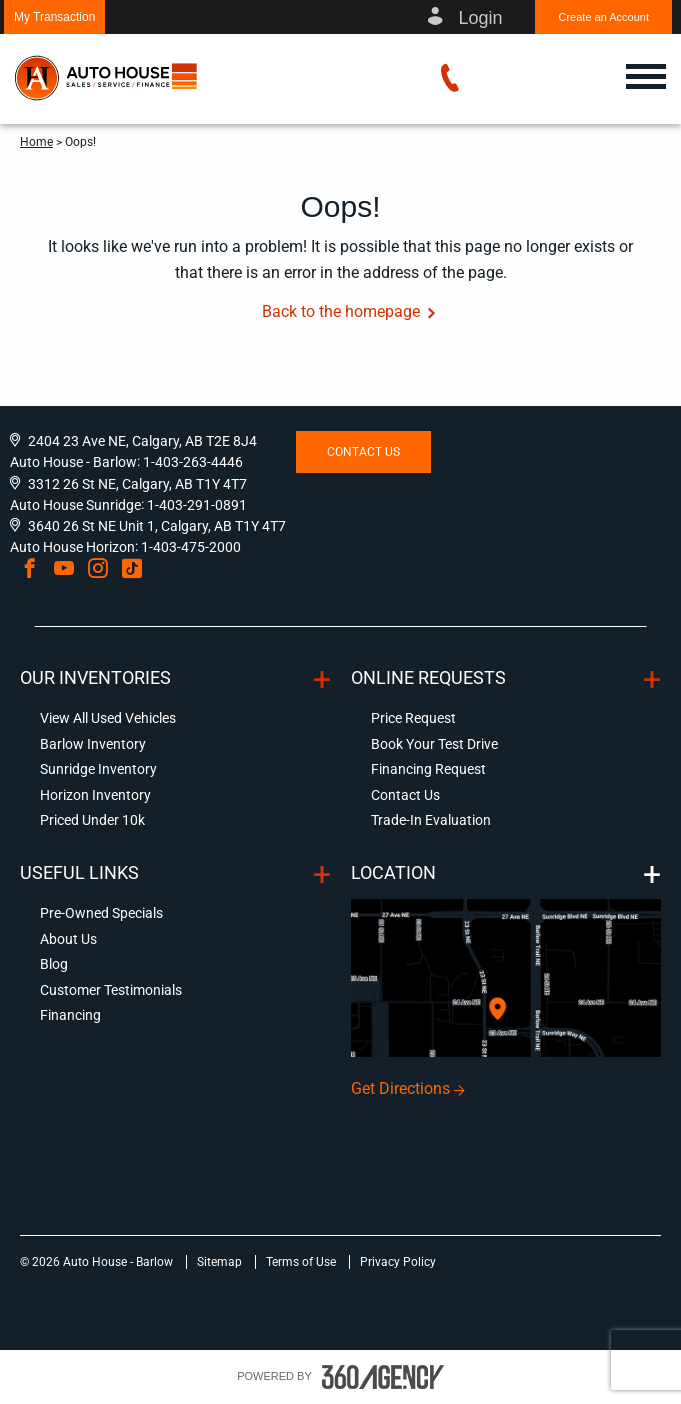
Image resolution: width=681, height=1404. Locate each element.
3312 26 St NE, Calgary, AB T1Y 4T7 (137, 484)
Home (36, 142)
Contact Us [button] (363, 452)
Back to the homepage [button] (341, 311)
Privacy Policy (398, 1262)
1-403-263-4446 (193, 462)
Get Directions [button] (400, 1088)
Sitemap (221, 1262)
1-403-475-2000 (191, 547)
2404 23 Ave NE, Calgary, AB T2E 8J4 (142, 441)
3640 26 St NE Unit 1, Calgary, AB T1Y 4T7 (157, 526)
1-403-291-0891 (197, 505)
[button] (54, 17)
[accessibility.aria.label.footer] (383, 1377)
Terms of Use (302, 1262)
